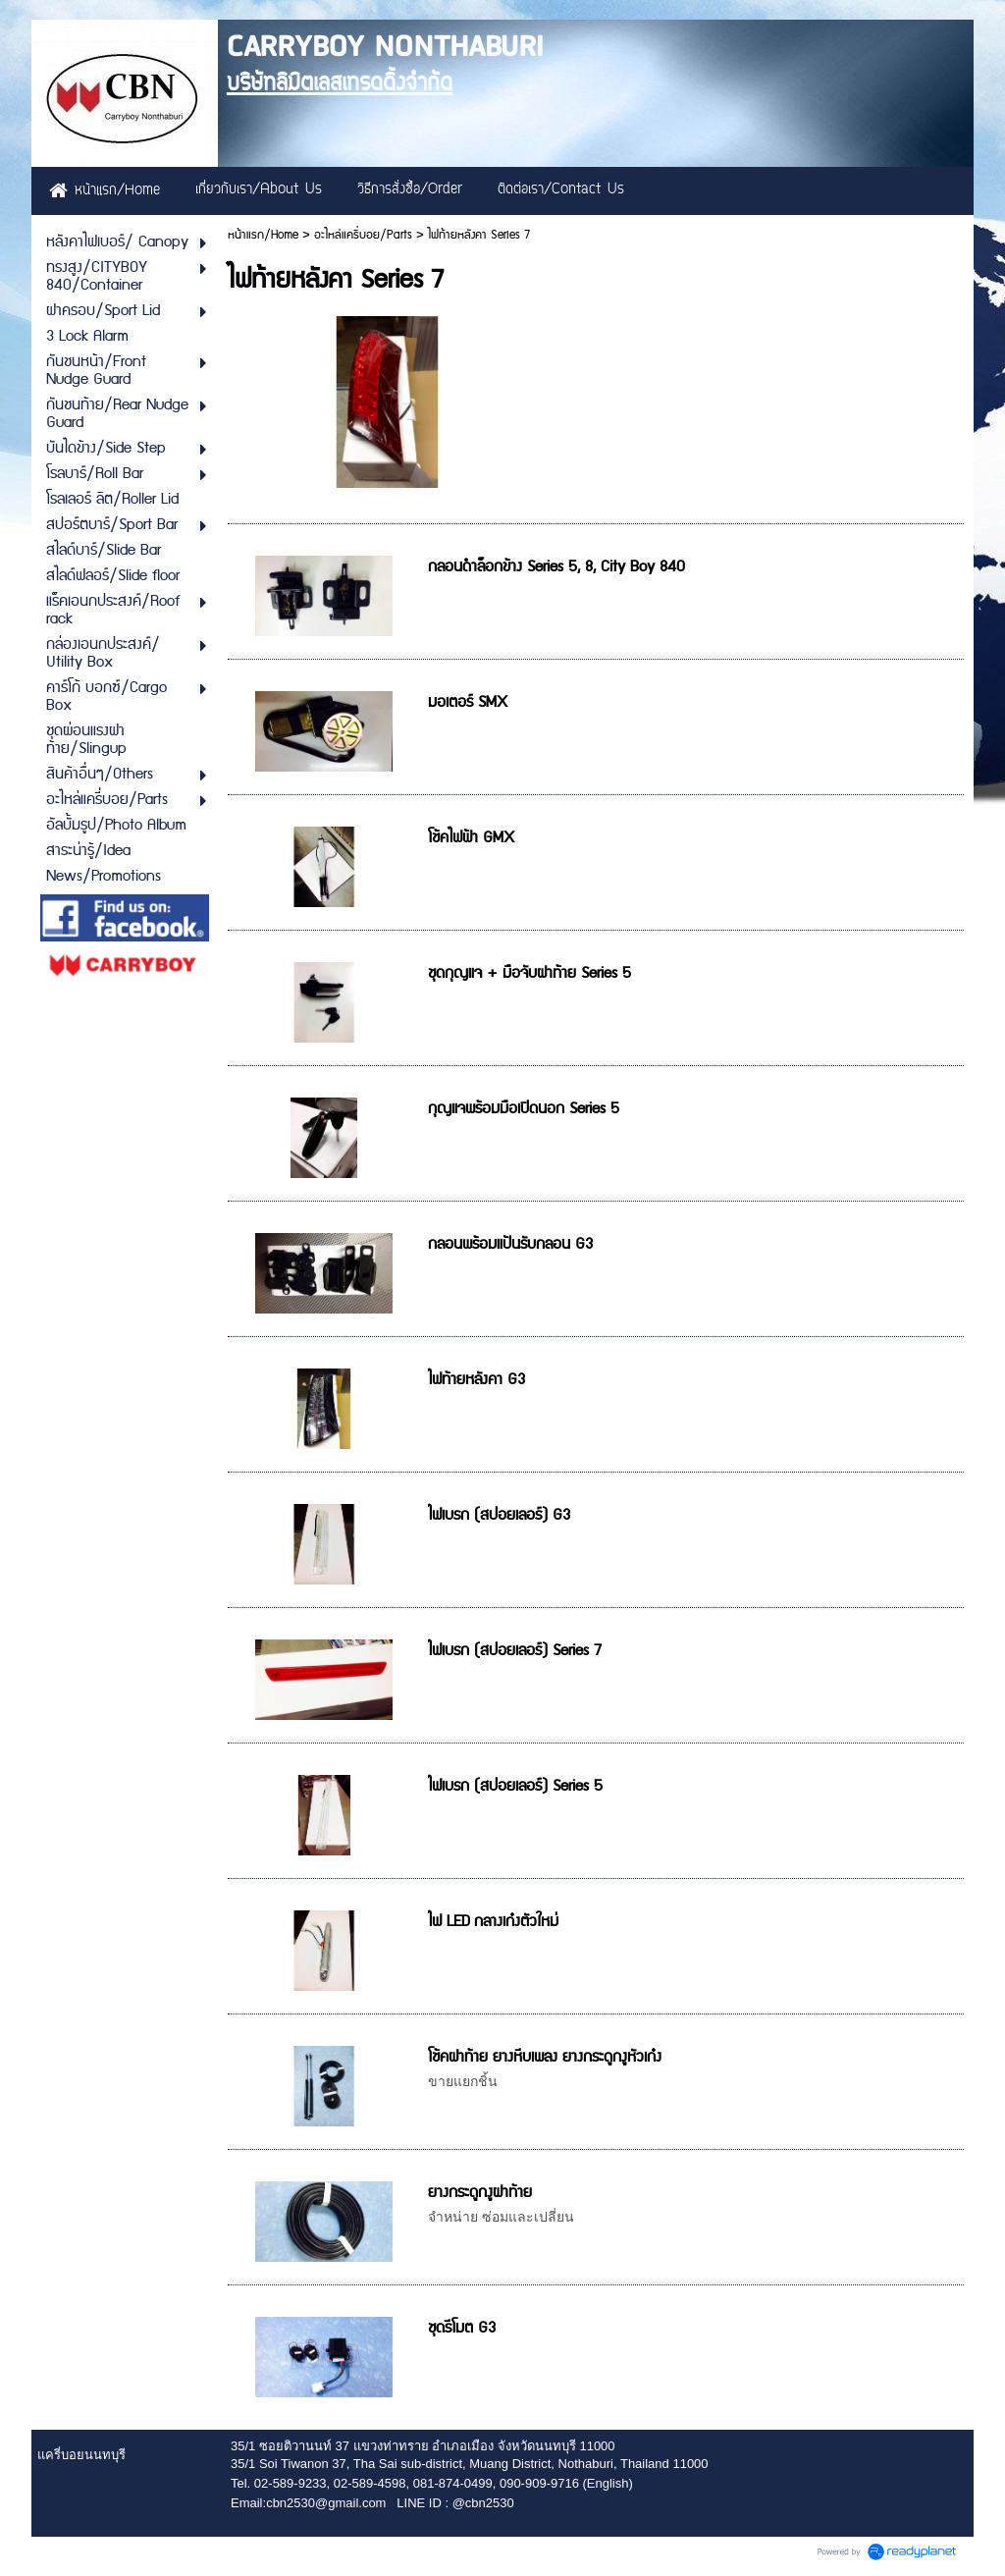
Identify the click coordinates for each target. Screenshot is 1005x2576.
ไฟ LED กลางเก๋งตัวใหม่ (493, 1921)
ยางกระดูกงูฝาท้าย (480, 2192)
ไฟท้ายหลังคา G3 (476, 1380)
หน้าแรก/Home (263, 235)
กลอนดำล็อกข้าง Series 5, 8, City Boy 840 (556, 567)
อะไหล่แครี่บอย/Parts (363, 235)
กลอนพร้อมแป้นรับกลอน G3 (510, 1244)
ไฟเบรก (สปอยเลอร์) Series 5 (515, 1786)
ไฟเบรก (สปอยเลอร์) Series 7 (515, 1650)
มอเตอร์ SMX (467, 702)
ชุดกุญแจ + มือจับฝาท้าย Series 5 (529, 973)
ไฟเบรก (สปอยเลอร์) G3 (499, 1515)
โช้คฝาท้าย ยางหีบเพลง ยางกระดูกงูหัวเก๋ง (544, 2057)
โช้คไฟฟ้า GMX (471, 838)
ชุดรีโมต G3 (462, 2328)
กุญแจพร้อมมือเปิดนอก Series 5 (523, 1109)
